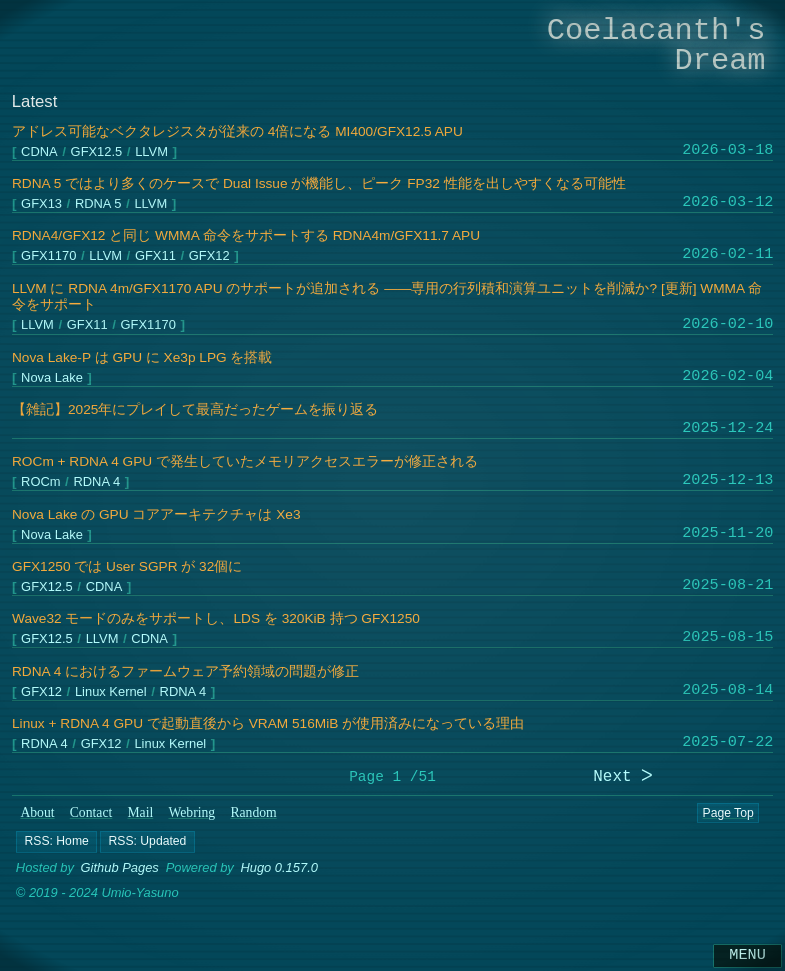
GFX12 (209, 256)
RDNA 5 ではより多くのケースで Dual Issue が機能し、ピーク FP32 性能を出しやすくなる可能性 (319, 183)
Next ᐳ (623, 777)
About (37, 812)
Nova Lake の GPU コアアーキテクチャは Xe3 (156, 514)
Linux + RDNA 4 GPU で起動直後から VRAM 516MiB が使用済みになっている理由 (268, 723)
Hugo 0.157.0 (279, 868)
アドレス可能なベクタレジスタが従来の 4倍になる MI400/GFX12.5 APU (237, 131)
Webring (191, 812)
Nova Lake (52, 377)
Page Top (727, 813)
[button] (56, 842)
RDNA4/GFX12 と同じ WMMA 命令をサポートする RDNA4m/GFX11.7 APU (246, 235)
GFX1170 (48, 256)
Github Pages (120, 868)
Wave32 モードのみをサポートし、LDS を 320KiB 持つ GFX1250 (216, 618)
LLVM (151, 151)
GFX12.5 (96, 151)
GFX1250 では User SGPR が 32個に (127, 566)
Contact (91, 812)
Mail (140, 812)
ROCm (40, 482)
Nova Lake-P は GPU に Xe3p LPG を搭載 (142, 357)
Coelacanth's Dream (656, 45)
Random (253, 812)
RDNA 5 (98, 204)
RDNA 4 (96, 482)
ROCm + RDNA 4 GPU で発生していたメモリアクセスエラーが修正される (245, 461)
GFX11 (155, 256)
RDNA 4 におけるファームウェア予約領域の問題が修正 (185, 671)
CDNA (39, 151)
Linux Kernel (111, 692)
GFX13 (41, 204)
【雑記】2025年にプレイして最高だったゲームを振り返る (195, 409)
